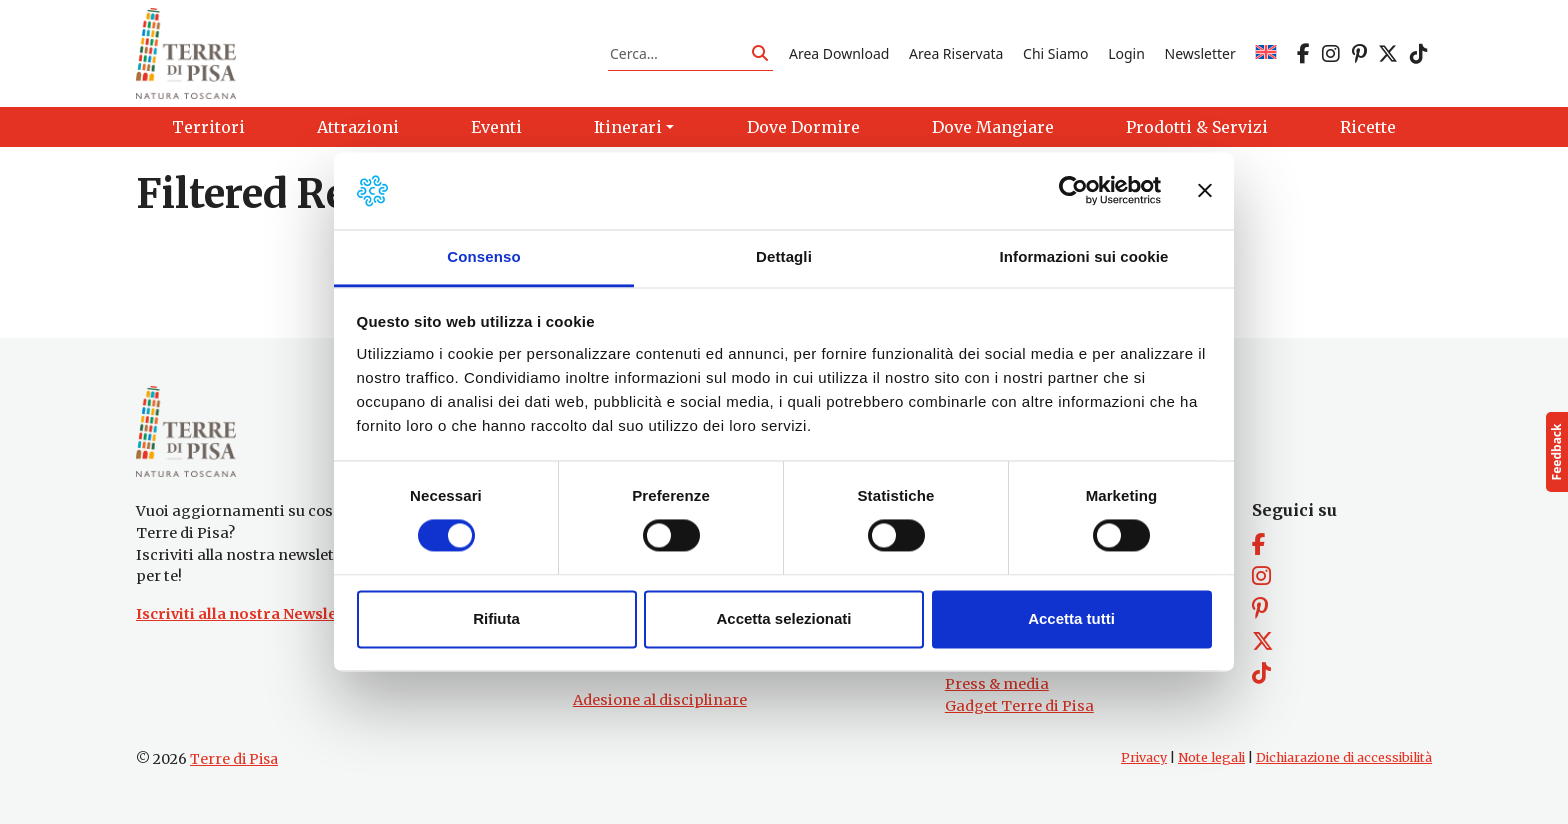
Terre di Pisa (234, 760)
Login (1126, 53)
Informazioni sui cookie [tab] (1084, 256)
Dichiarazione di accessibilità (1344, 758)
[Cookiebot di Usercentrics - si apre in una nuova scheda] (1073, 191)
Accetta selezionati (783, 618)
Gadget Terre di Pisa (1019, 706)
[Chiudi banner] (1205, 191)
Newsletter (1200, 53)
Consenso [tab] (483, 256)
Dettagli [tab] (784, 256)
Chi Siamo (1055, 53)
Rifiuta (496, 618)
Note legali (1211, 758)
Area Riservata (956, 53)
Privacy (1144, 758)
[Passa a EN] (1266, 53)
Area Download (839, 53)
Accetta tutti (1071, 618)
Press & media (997, 684)
